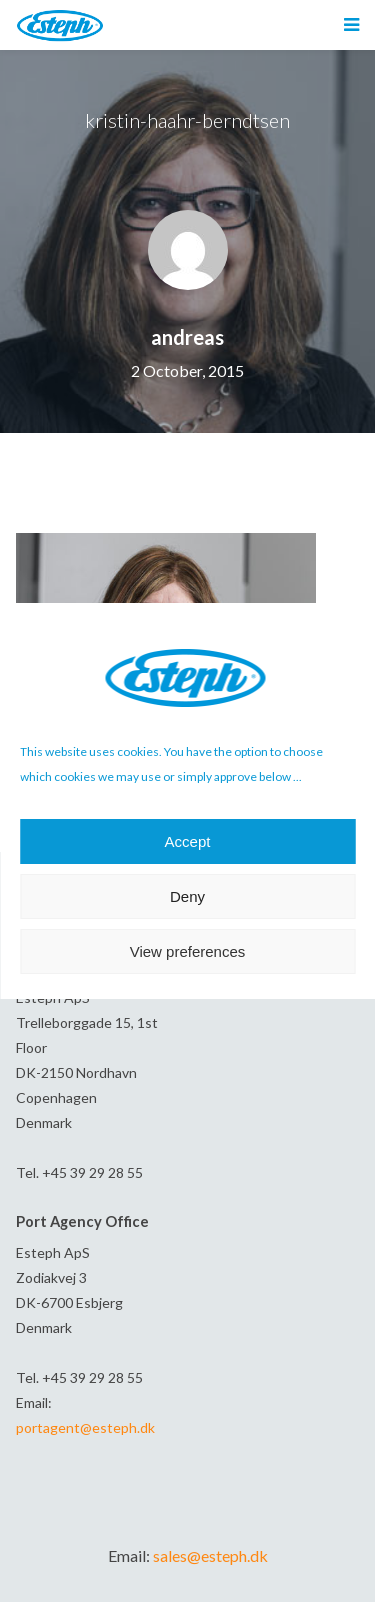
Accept (188, 841)
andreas (187, 337)
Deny (187, 896)
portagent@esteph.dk (85, 1427)
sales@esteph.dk (210, 1555)
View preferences (188, 951)
